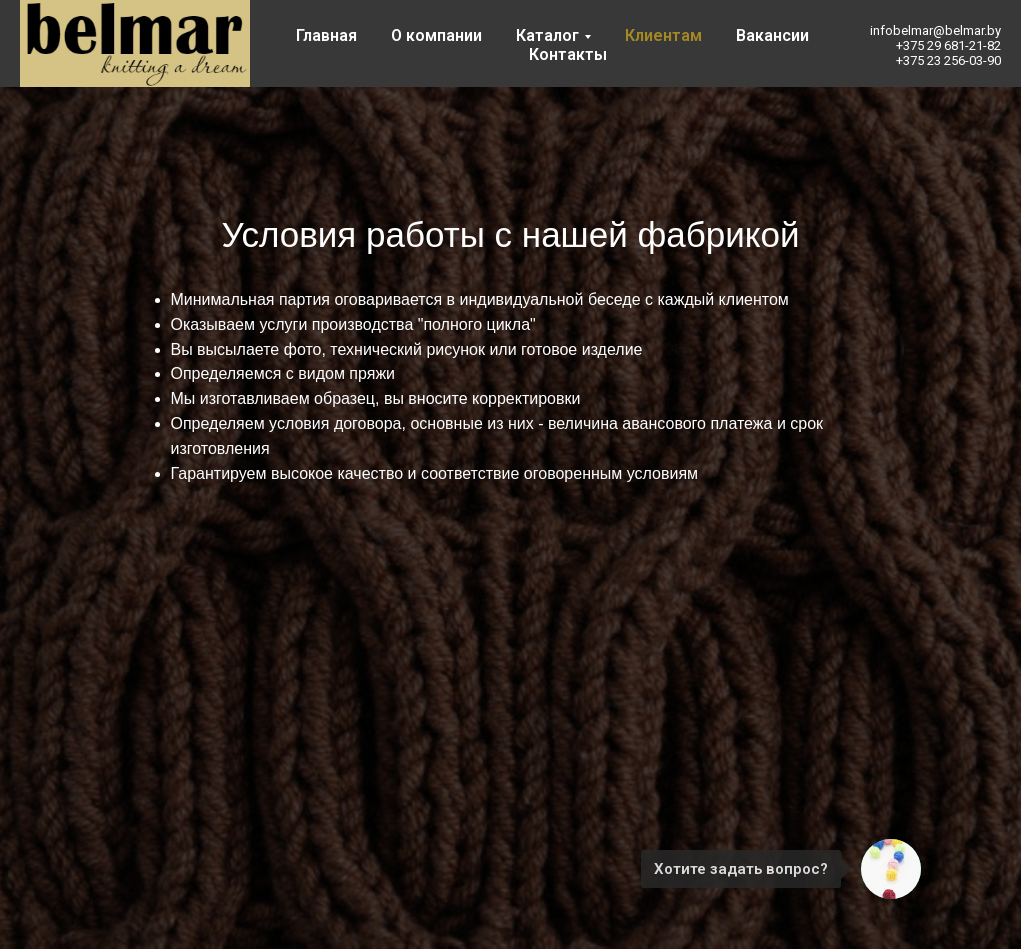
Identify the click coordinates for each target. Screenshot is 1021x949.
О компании (436, 35)
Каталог (547, 35)
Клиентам (663, 35)
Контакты (568, 54)
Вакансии (772, 35)
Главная (326, 35)
